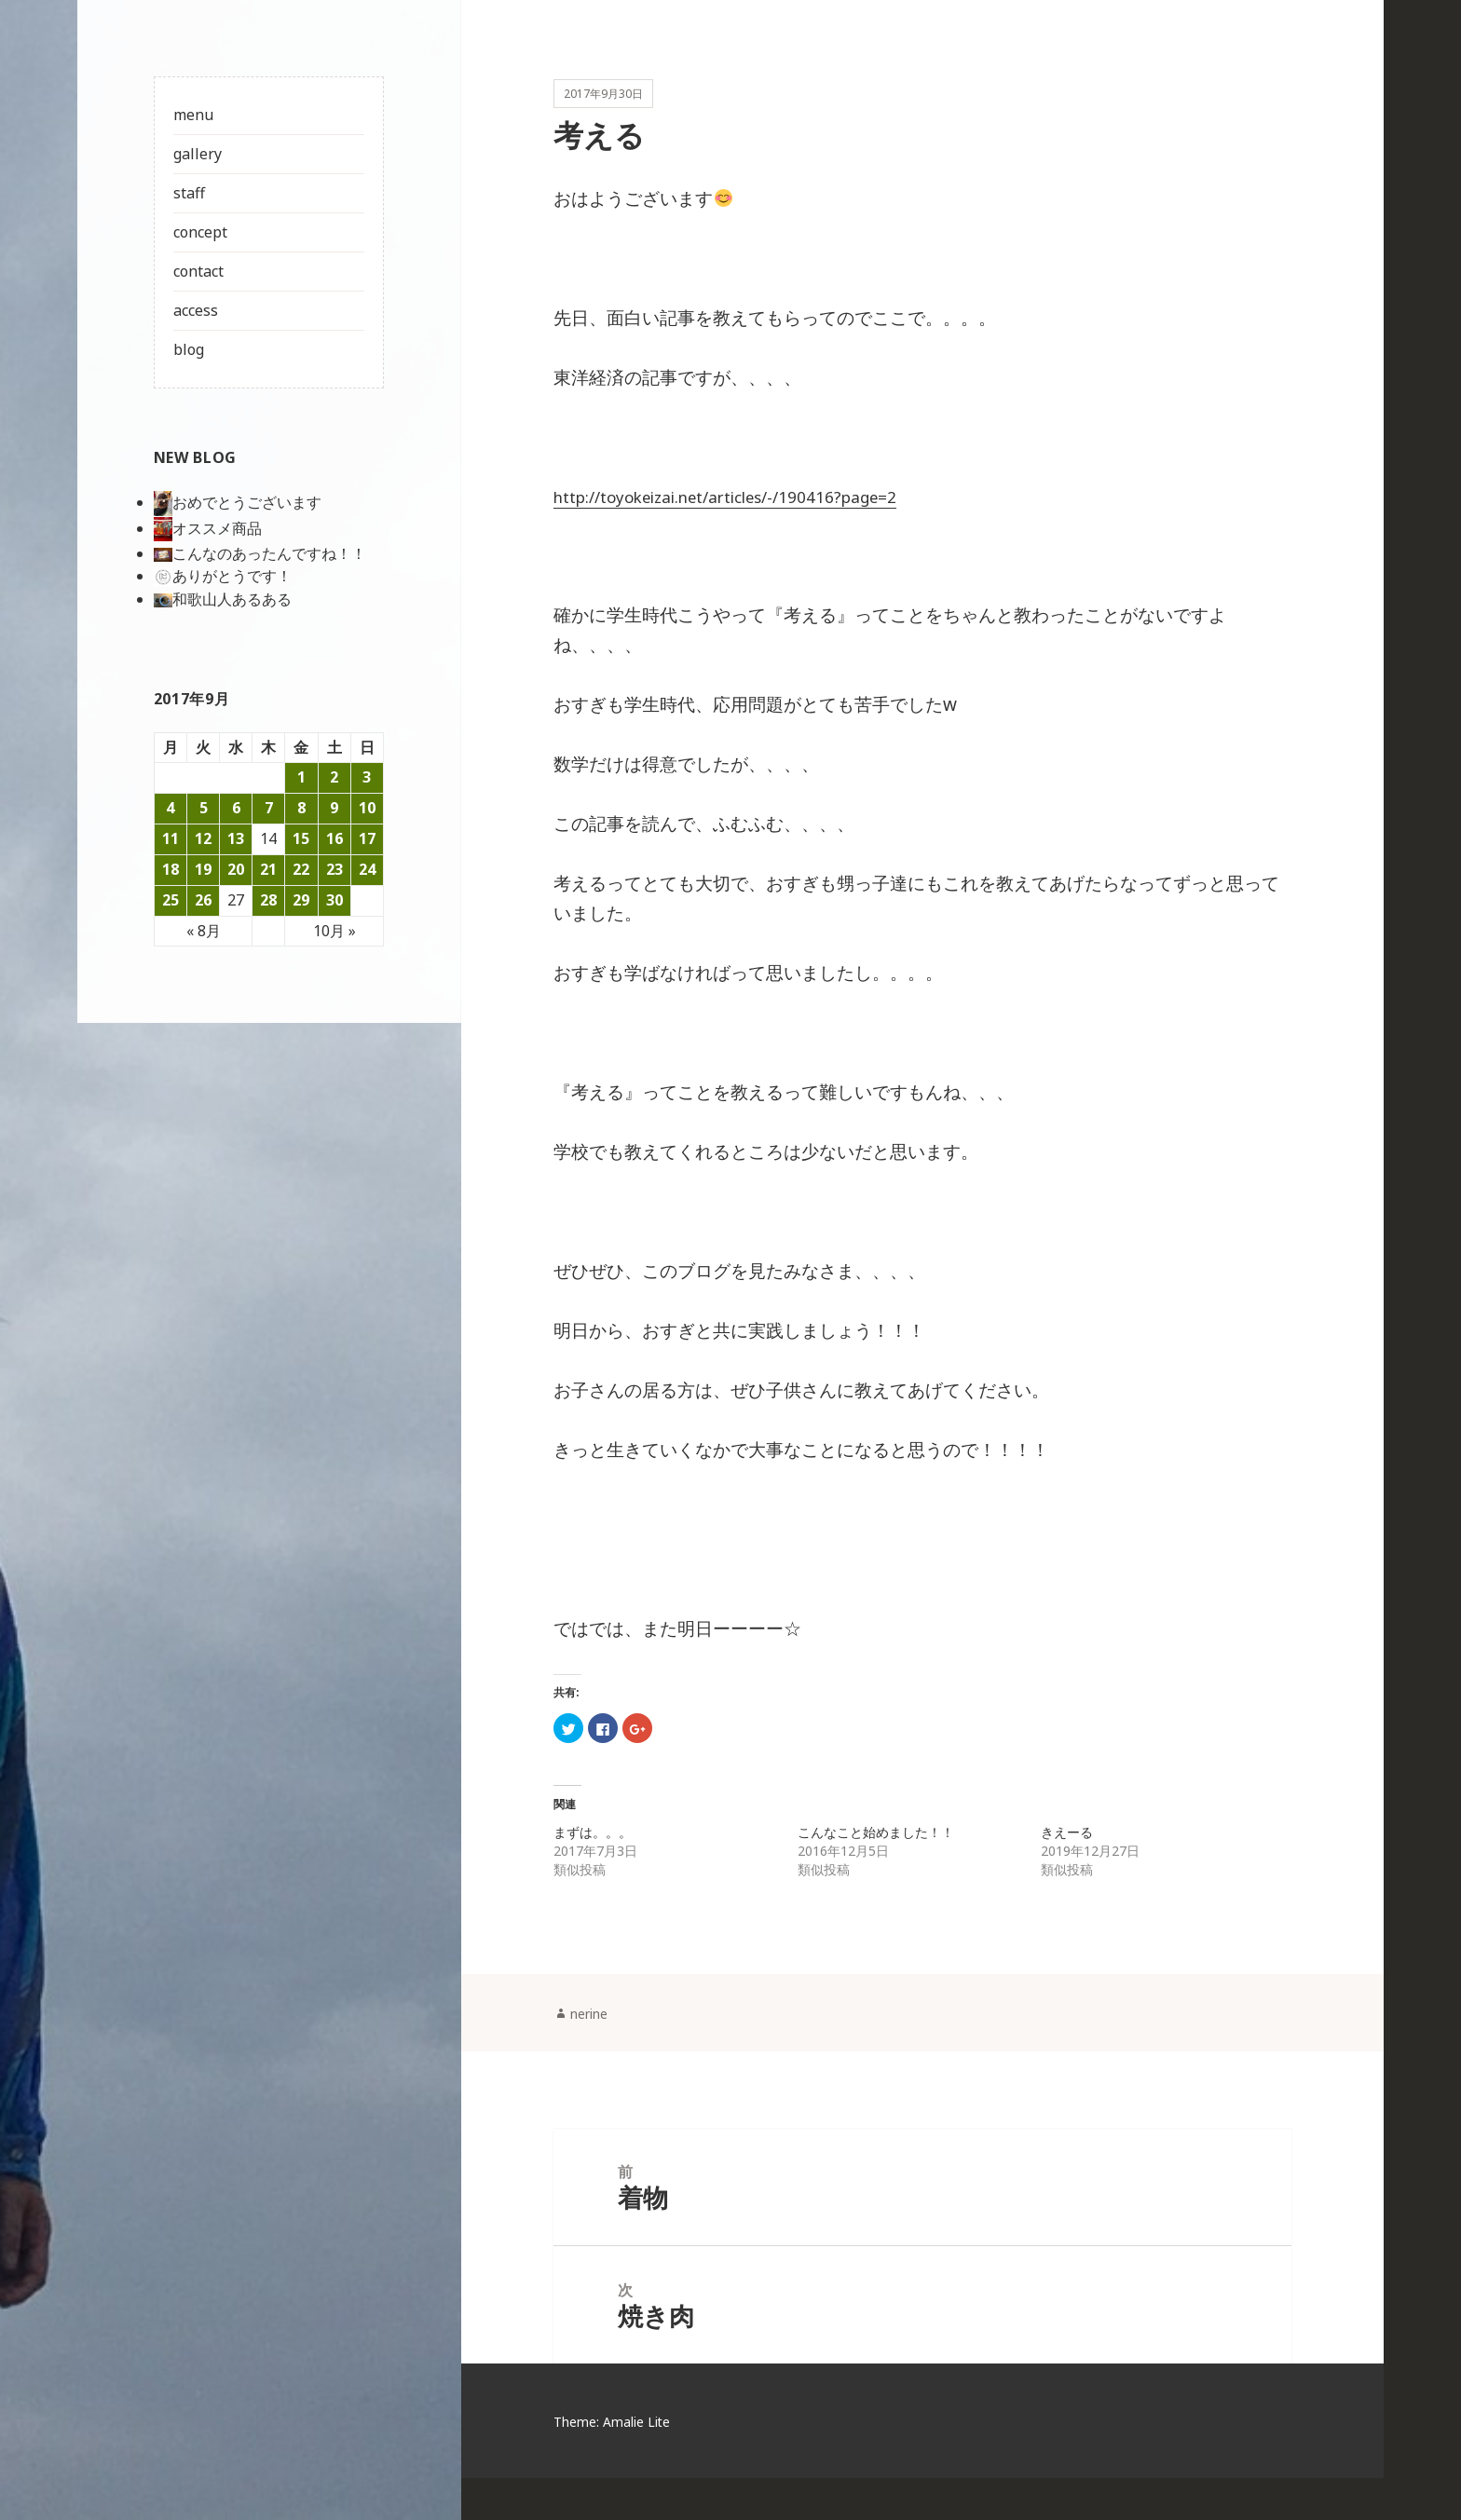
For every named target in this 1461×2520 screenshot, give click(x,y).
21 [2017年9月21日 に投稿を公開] (268, 869)
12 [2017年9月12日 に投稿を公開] (203, 838)
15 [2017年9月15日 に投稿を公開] (301, 838)
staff (189, 193)
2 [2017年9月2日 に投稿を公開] (334, 777)
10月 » (334, 930)
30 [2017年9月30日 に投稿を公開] (334, 900)
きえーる (1067, 1854)
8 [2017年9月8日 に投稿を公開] (301, 807)
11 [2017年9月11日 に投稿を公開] (170, 838)
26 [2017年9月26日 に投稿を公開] (203, 900)
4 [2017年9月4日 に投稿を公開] (170, 807)
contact (198, 271)
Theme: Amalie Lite (621, 2463)
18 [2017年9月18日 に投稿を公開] (170, 869)
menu (193, 114)
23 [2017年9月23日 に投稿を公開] (334, 869)
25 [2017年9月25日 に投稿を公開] (170, 900)
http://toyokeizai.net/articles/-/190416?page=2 (750, 520)
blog (188, 349)
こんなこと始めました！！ (876, 1854)
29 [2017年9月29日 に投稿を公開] (301, 900)
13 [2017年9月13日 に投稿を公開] (235, 838)
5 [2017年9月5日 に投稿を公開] (203, 807)
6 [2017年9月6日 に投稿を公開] (236, 807)
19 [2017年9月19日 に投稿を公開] (203, 869)
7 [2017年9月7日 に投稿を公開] (269, 807)
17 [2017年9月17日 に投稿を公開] (367, 838)
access (195, 310)
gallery (197, 153)
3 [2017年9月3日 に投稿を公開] (366, 777)
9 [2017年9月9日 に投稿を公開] (334, 807)
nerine (593, 2035)
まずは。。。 (592, 1854)
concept (200, 232)
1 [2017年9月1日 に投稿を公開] (301, 777)
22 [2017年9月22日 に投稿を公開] (301, 869)
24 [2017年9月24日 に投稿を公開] (367, 869)
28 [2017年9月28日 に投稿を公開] (268, 900)
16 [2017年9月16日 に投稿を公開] (334, 838)
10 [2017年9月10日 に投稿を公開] (367, 807)
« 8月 (203, 930)
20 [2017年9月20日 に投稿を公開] (235, 869)
